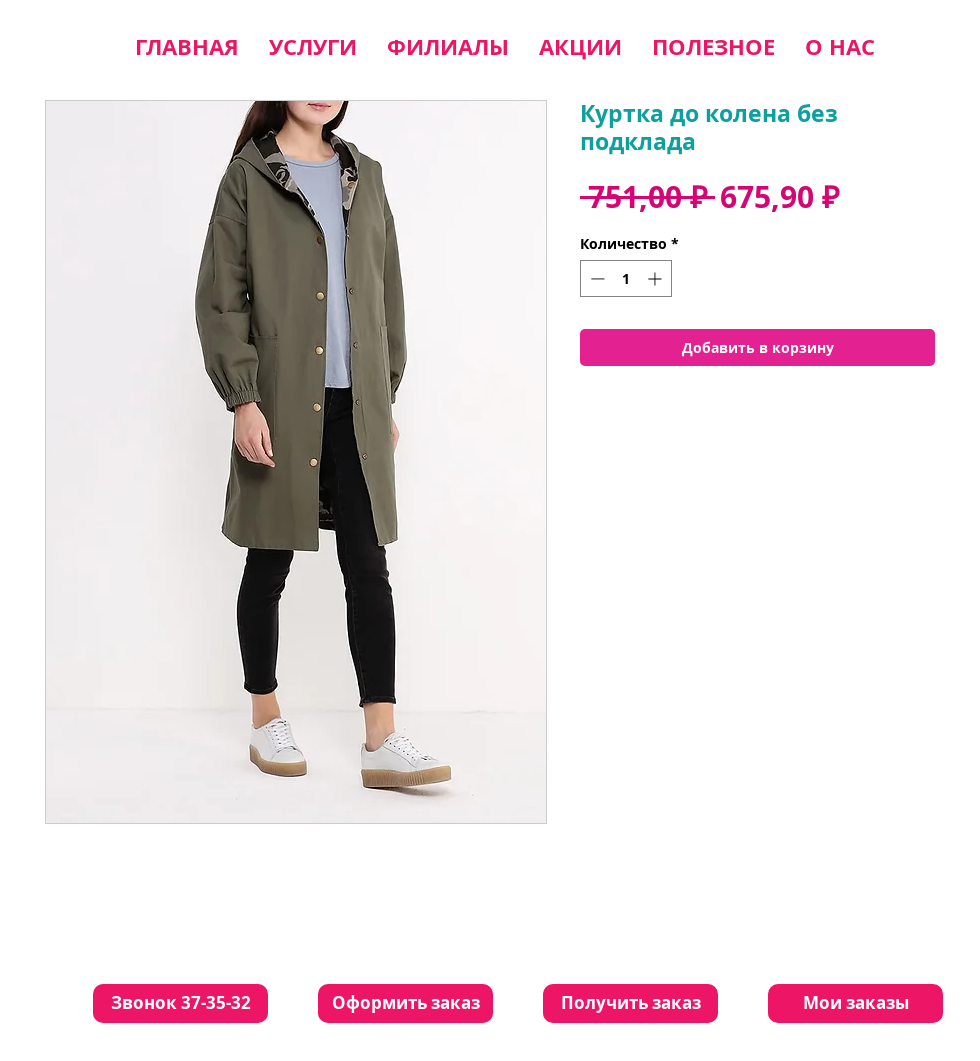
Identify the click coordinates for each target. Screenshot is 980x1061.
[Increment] (656, 278)
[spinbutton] (626, 278)
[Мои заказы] (855, 1003)
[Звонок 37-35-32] (180, 1003)
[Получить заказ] (630, 1003)
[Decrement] (595, 278)
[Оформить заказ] (405, 1003)
